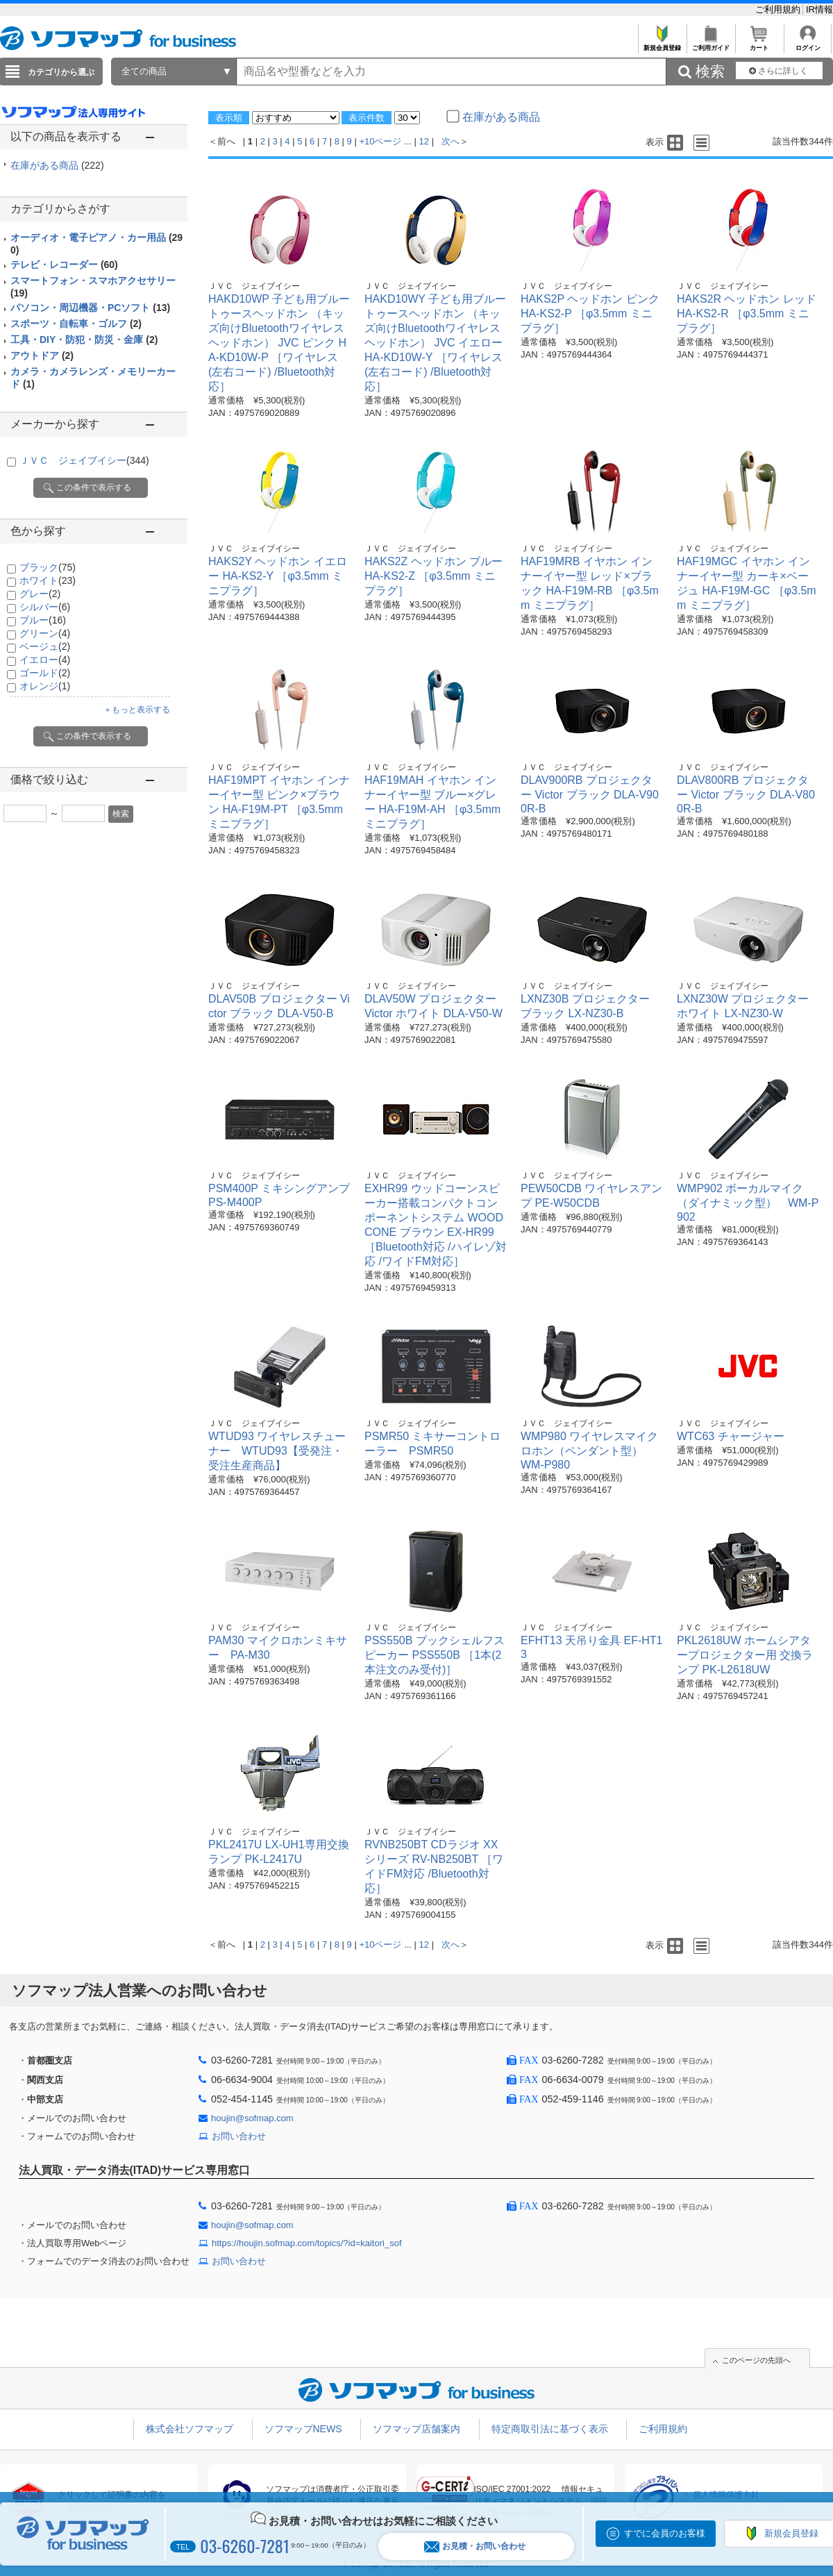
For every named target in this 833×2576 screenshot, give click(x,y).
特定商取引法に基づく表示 (549, 2428)
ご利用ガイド (710, 44)
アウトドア (42, 355)
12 (424, 141)
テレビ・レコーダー (64, 264)
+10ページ (380, 141)
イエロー (44, 659)
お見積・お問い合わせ (474, 2546)
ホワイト (47, 580)
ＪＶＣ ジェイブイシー (84, 460)
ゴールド (44, 672)
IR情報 (819, 9)
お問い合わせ (239, 2136)
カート (759, 44)
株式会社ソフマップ (189, 2428)
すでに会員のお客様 (664, 2533)
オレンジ (44, 686)
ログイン (807, 44)
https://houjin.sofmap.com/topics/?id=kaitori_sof (307, 2243)
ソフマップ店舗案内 (416, 2428)
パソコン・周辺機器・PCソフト (90, 307)
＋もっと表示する (136, 709)
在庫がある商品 (57, 165)
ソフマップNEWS (303, 2428)
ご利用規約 (779, 9)
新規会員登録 (661, 44)
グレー (39, 593)
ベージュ (44, 646)
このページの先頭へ (756, 2360)
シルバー (44, 606)
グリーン (44, 633)
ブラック (47, 567)
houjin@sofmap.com (252, 2118)
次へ (450, 141)
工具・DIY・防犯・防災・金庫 (84, 339)
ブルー (42, 620)
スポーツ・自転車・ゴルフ (76, 323)
